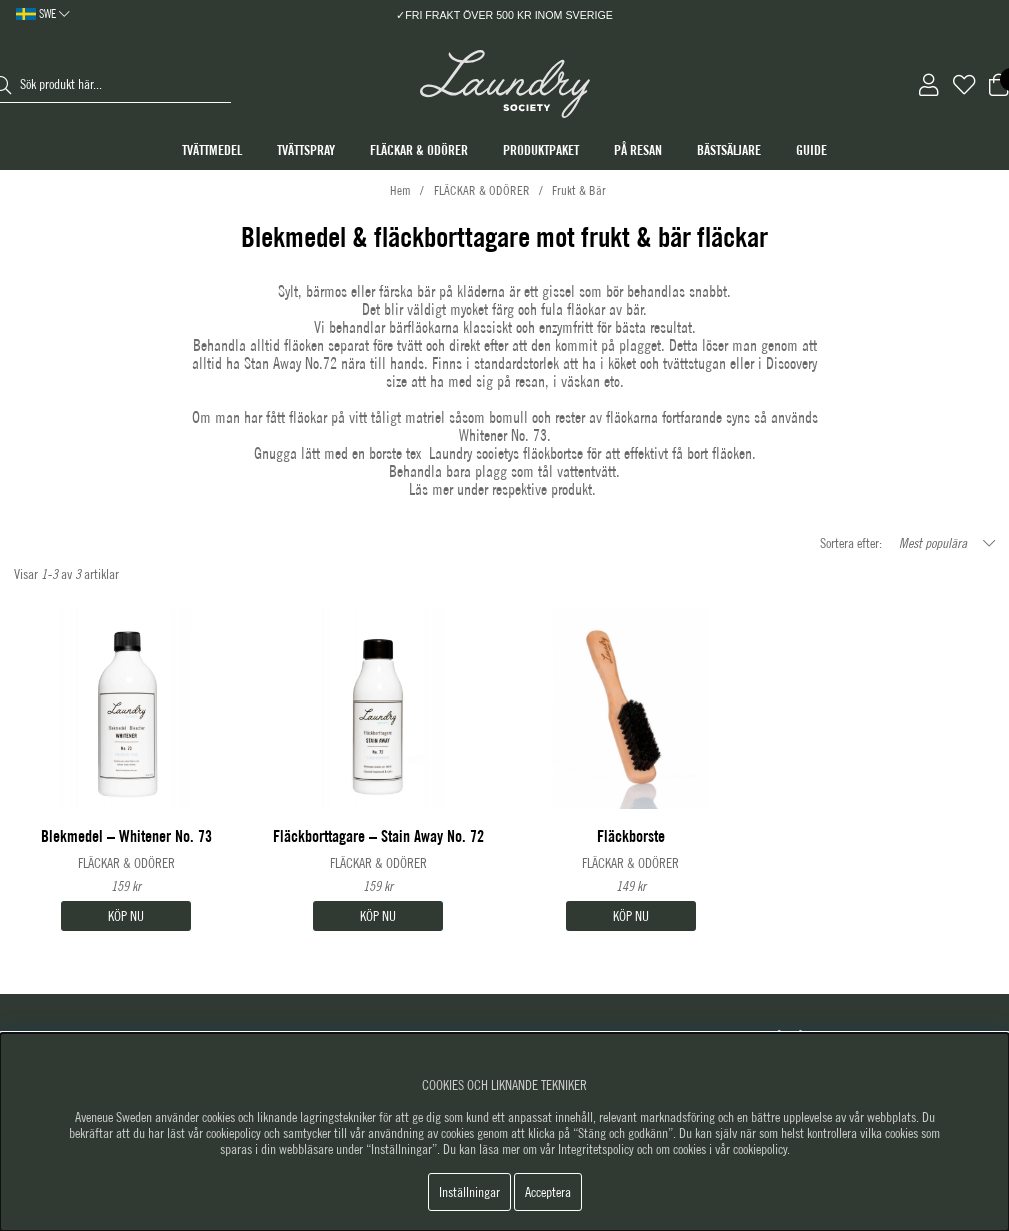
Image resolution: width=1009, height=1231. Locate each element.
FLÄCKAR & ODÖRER (419, 150)
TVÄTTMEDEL (212, 150)
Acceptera (548, 1192)
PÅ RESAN (638, 150)
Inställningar (469, 1192)
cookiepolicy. (761, 1149)
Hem (400, 190)
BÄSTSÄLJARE (729, 150)
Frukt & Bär (579, 190)
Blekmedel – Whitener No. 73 (126, 836)
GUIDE (811, 150)
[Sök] (126, 85)
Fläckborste (631, 836)
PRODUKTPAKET (541, 150)
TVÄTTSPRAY (306, 150)
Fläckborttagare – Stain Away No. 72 (378, 836)
